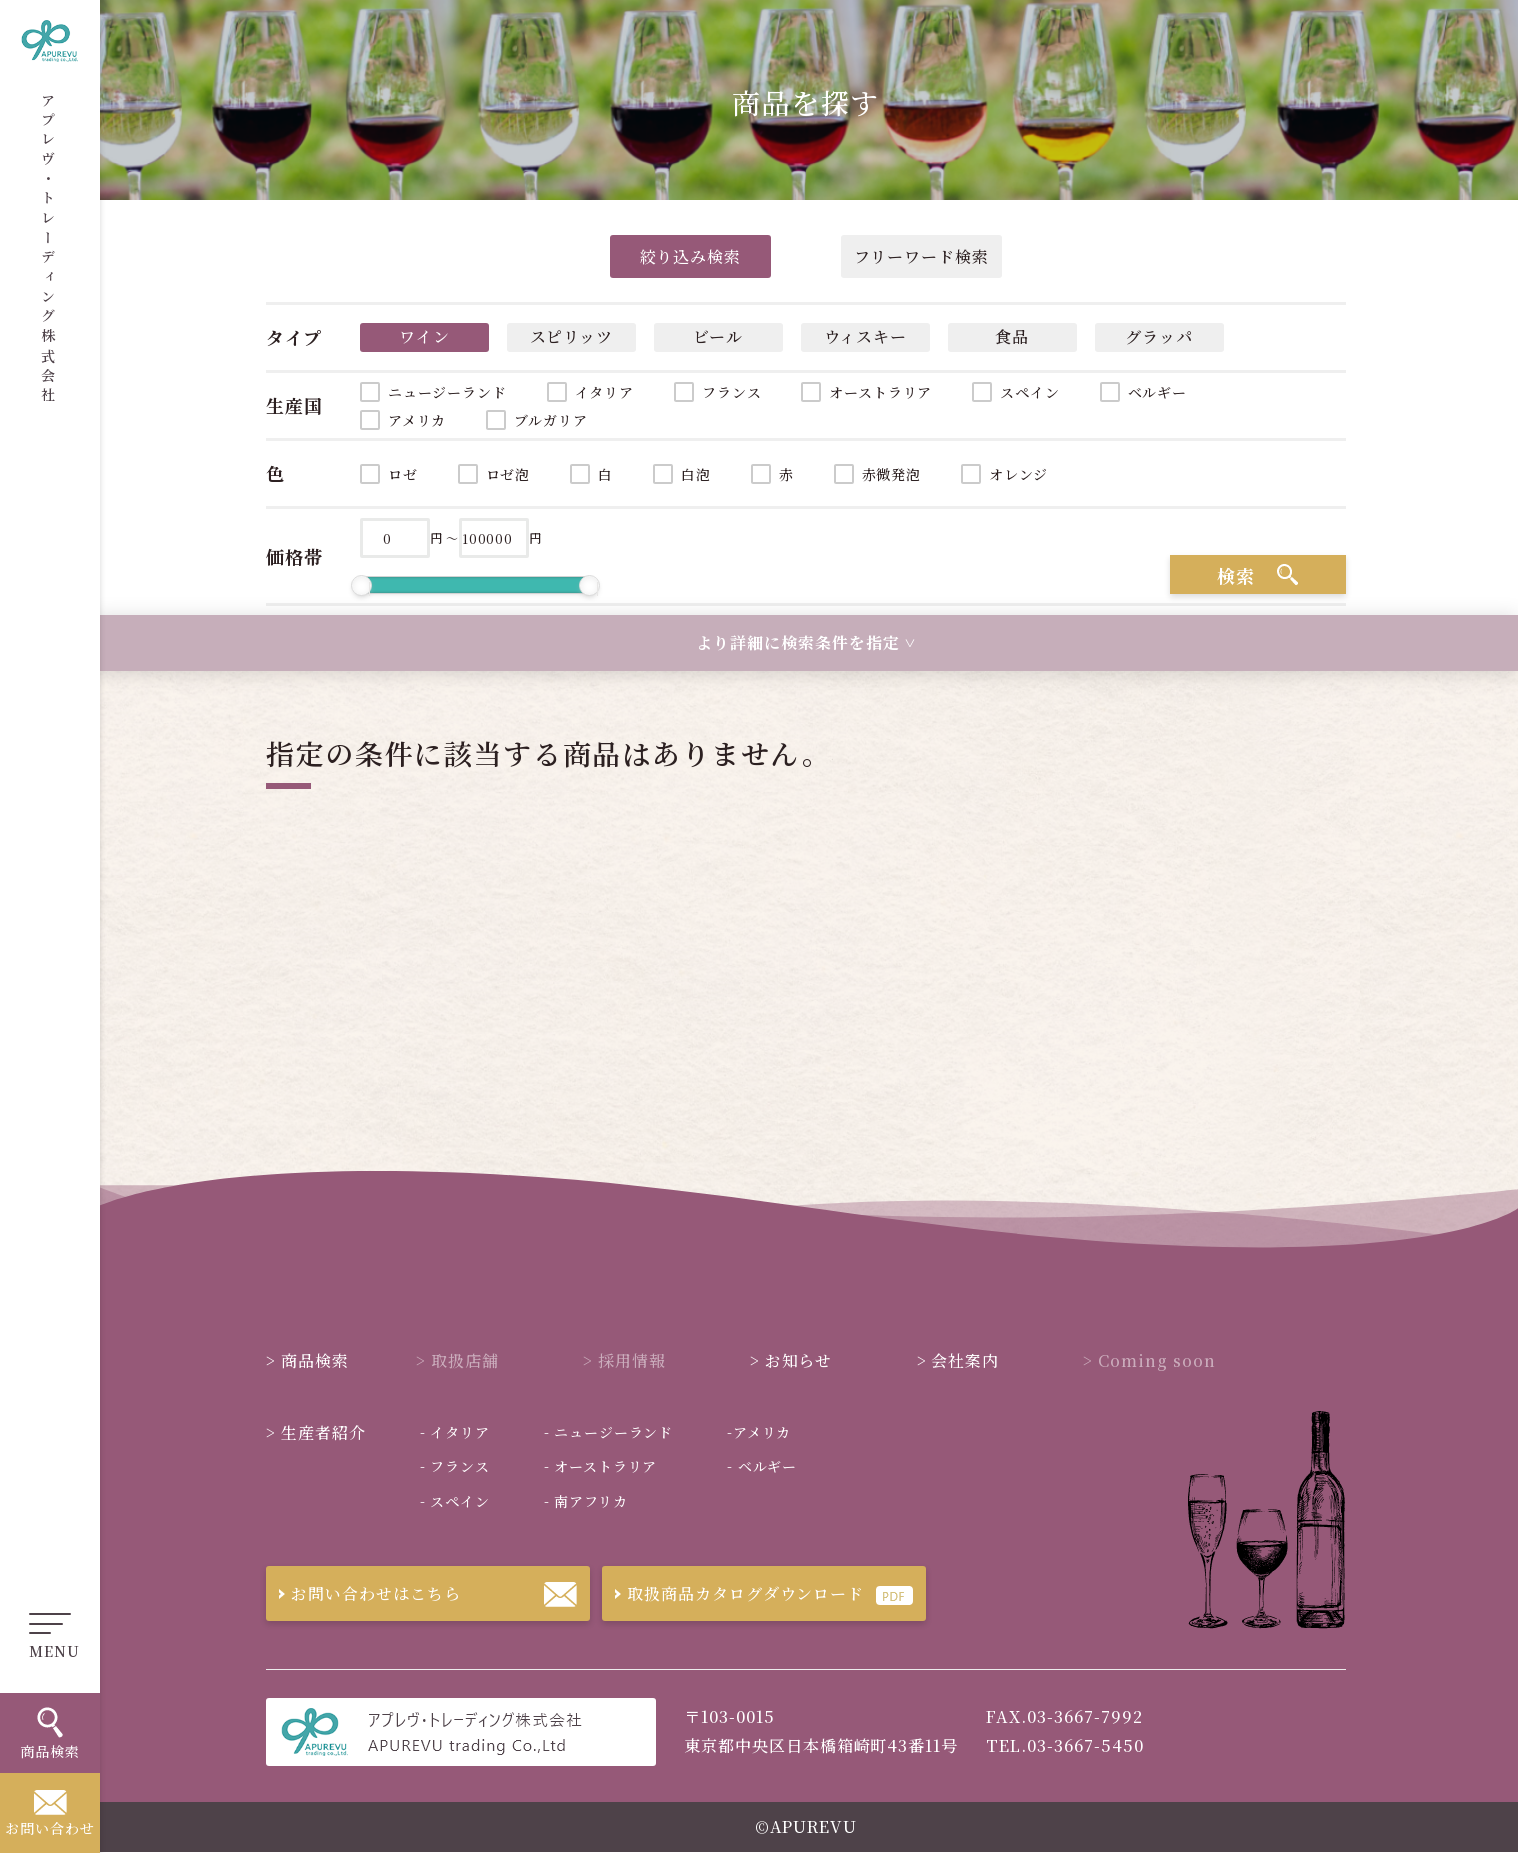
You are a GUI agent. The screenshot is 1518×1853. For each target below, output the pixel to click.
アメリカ (417, 420)
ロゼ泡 (508, 474)
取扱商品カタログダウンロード (733, 1593)
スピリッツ (572, 336)
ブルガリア (550, 420)
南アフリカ (586, 1501)
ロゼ (403, 474)
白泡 (696, 474)
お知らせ (791, 1360)
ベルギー (1157, 392)
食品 (1012, 336)
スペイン (1029, 392)
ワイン (424, 336)
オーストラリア (880, 392)
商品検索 (307, 1360)
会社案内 (958, 1360)
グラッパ (1159, 336)
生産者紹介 (316, 1432)
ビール (718, 336)
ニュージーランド (447, 392)
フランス (731, 392)
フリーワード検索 (921, 256)
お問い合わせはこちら (363, 1593)
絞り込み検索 (691, 256)
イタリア (604, 392)
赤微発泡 (891, 474)
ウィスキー (866, 336)
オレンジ (1018, 474)
